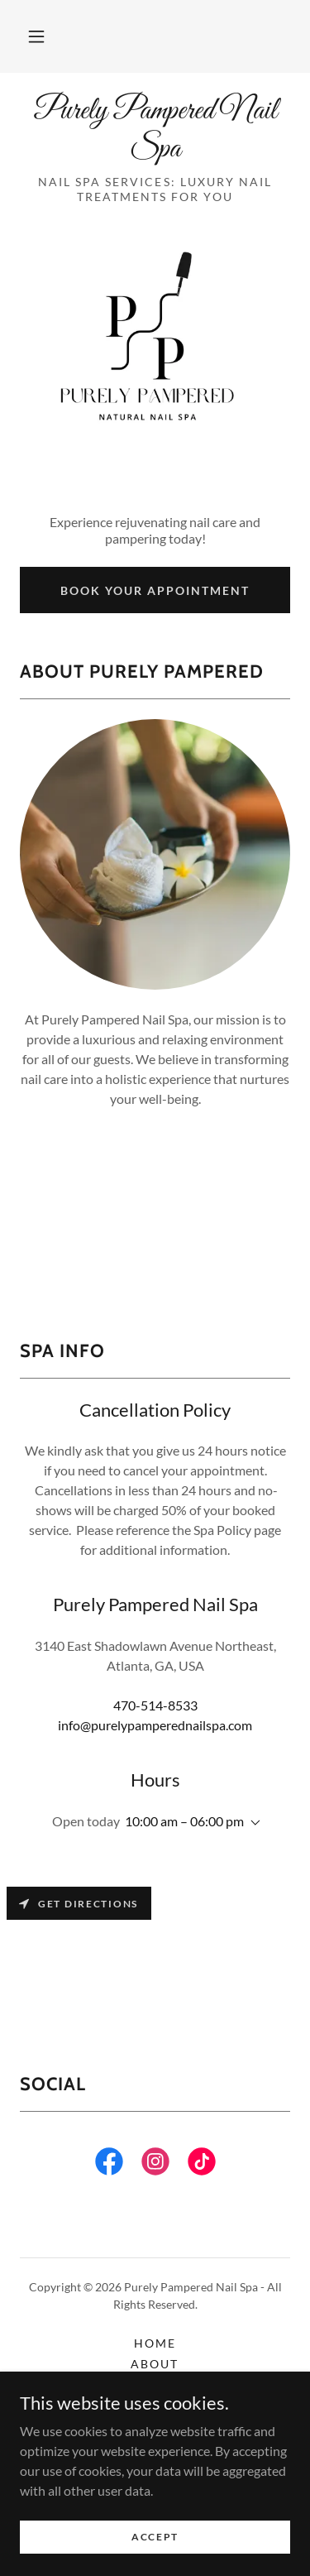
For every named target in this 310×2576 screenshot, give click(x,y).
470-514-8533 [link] (155, 1705)
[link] (155, 130)
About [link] (155, 2364)
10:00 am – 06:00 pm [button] (184, 1821)
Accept (155, 2536)
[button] (36, 36)
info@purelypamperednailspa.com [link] (155, 1725)
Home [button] (155, 2343)
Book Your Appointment (155, 590)
